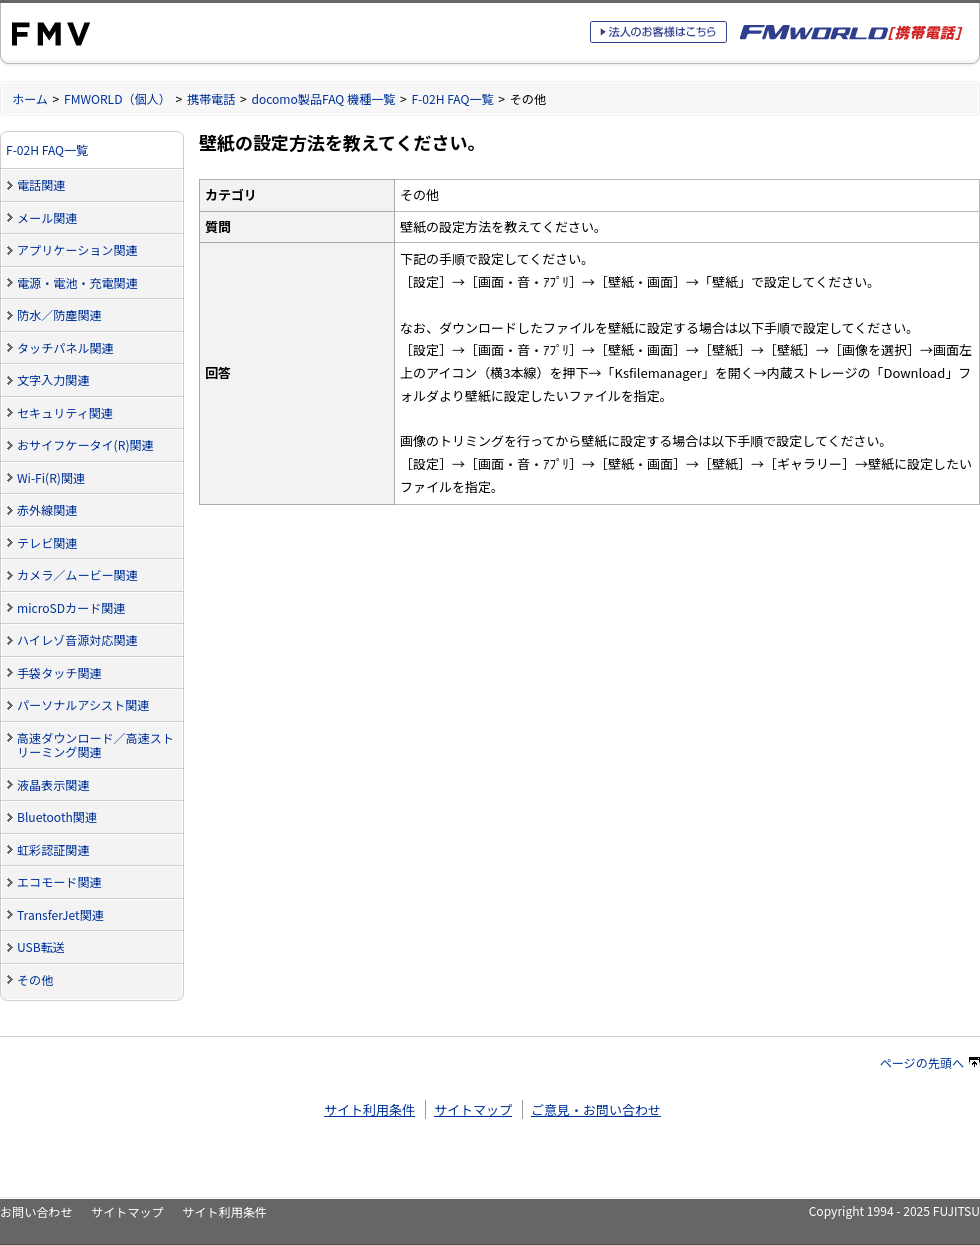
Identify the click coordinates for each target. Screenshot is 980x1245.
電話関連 (41, 184)
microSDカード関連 (71, 607)
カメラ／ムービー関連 (77, 574)
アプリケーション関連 (77, 249)
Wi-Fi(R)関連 (51, 477)
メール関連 (47, 217)
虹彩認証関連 (53, 849)
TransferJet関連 (60, 914)
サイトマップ (473, 1109)
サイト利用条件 (369, 1109)
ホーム (30, 98)
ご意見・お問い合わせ (596, 1109)
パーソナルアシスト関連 (83, 704)
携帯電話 (211, 98)
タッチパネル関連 (65, 347)
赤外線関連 (47, 509)
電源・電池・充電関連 (77, 282)
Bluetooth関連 (57, 816)
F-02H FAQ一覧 (452, 98)
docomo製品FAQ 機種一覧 (323, 98)
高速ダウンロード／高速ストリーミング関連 (95, 745)
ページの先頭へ (930, 1062)
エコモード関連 (59, 881)
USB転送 (41, 946)
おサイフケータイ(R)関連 (85, 444)
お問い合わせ (36, 1211)
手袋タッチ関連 (59, 672)
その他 (35, 979)
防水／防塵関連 (59, 314)
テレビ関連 (47, 542)
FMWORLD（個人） (117, 98)
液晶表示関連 (53, 784)
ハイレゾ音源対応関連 (77, 639)
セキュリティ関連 (65, 412)
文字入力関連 (53, 379)
